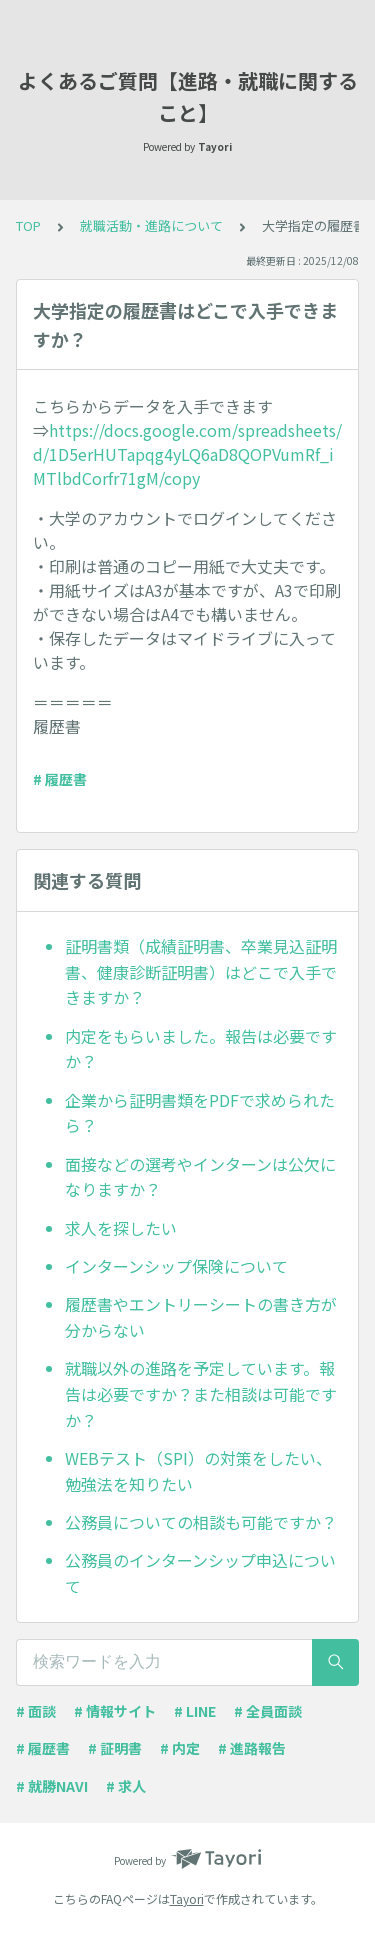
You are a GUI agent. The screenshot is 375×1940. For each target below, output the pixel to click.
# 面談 (36, 1711)
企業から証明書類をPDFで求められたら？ (200, 1113)
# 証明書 (115, 1748)
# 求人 (126, 1786)
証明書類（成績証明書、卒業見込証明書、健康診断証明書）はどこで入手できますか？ (201, 971)
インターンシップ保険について (176, 1266)
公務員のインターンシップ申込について (200, 1573)
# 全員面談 (268, 1711)
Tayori (187, 1898)
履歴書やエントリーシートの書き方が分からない (201, 1317)
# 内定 (180, 1748)
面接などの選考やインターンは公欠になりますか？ (200, 1177)
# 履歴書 (60, 779)
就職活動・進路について (151, 225)
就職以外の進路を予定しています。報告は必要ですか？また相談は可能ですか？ (201, 1393)
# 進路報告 (252, 1748)
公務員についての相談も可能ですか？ (201, 1522)
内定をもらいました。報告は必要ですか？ (201, 1049)
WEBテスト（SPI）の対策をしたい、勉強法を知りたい (198, 1471)
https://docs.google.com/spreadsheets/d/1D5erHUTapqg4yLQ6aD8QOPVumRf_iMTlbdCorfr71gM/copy (187, 454)
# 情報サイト (115, 1711)
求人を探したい (121, 1228)
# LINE (195, 1711)
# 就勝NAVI (52, 1786)
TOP (28, 225)
